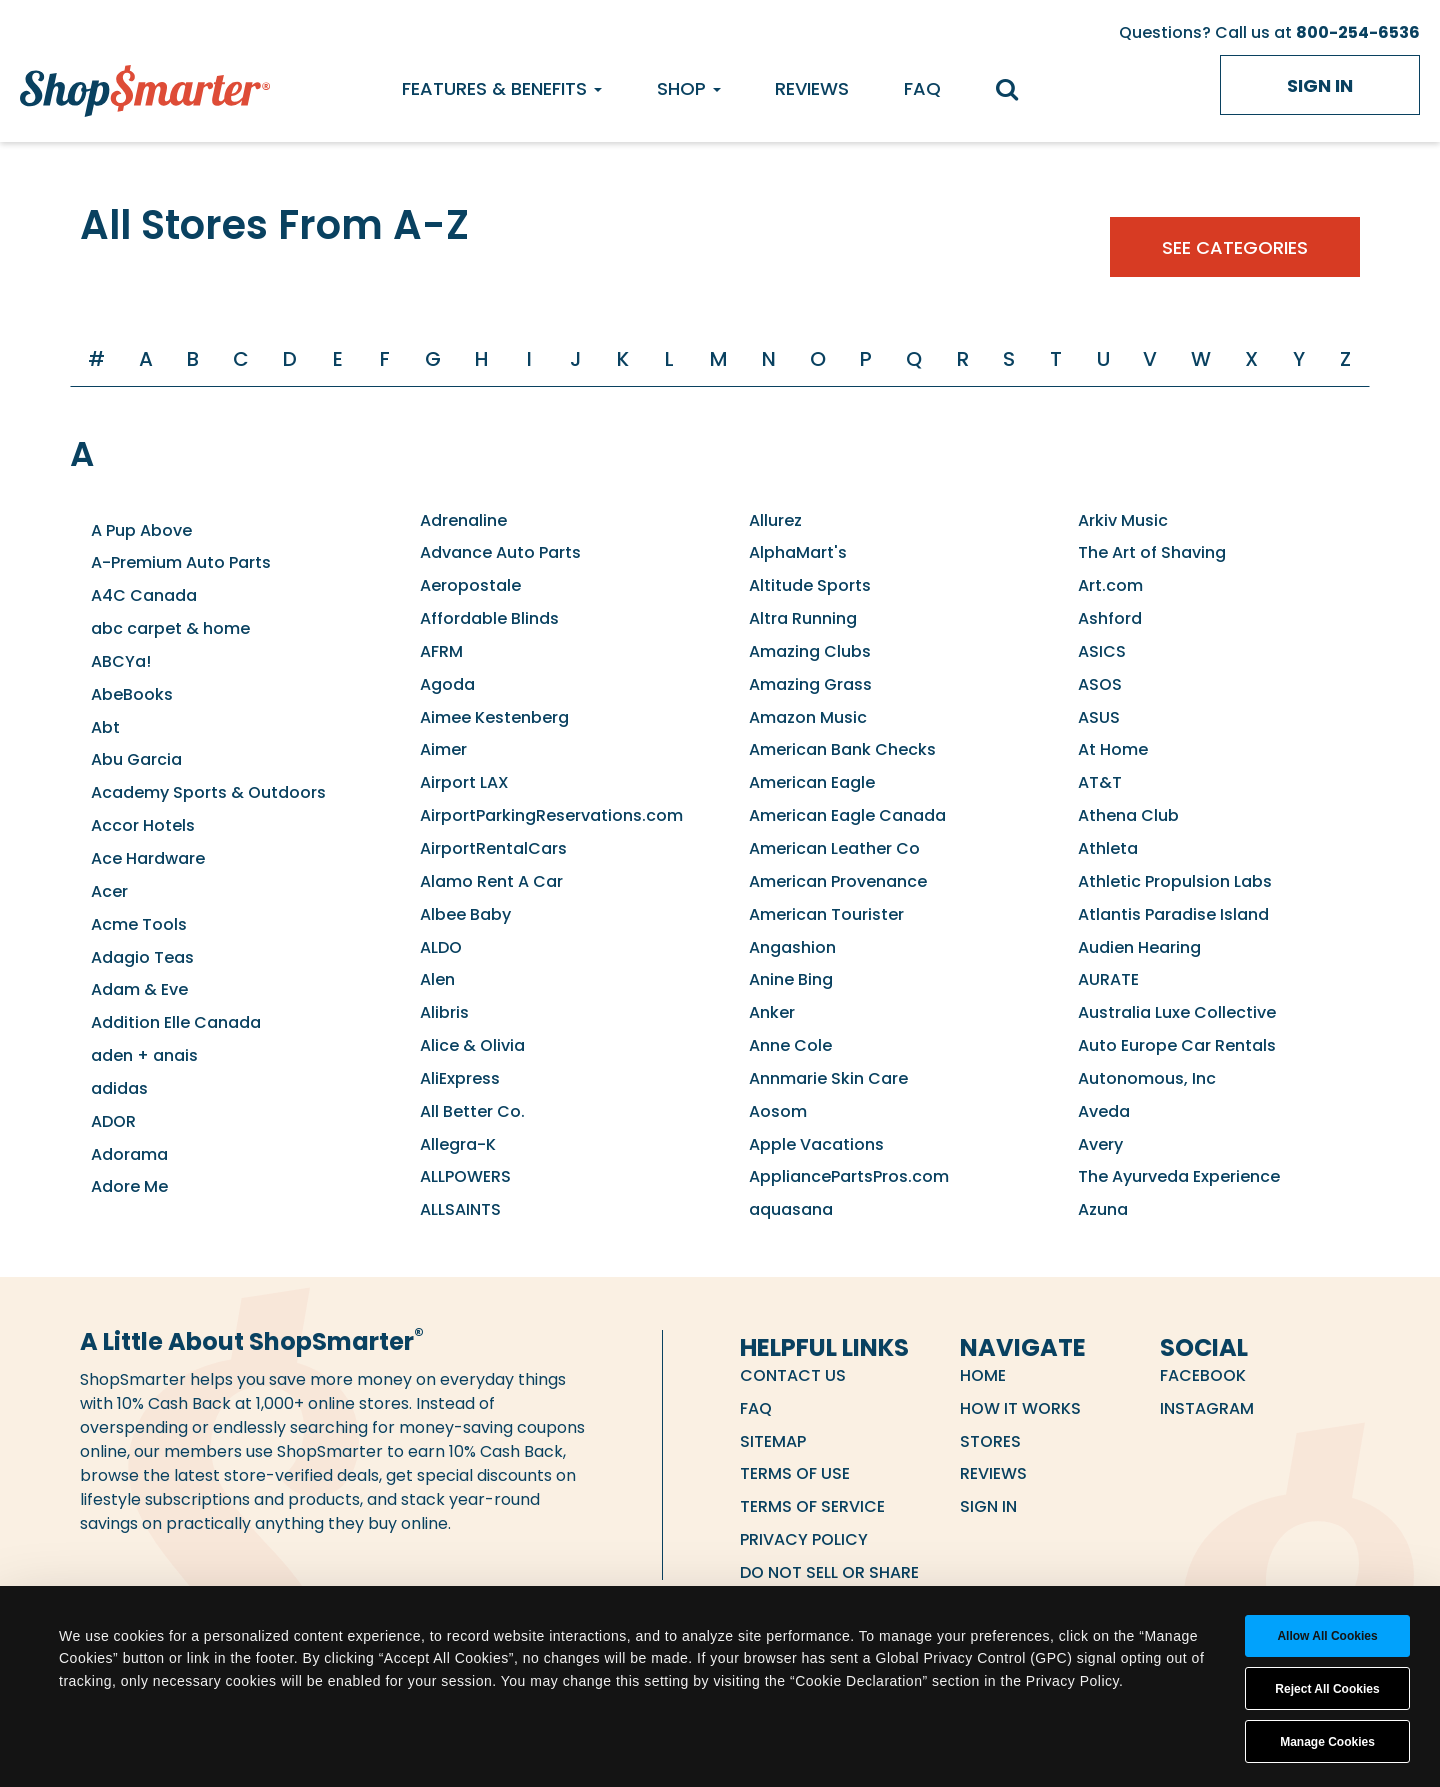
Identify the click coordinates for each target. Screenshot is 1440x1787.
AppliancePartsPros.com (849, 1176)
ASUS (1099, 717)
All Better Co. (472, 1111)
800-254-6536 (1358, 32)
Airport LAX (464, 782)
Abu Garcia (136, 759)
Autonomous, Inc (1147, 1078)
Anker (772, 1012)
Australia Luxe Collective (1177, 1012)
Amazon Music (808, 717)
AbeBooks (132, 694)
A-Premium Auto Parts (181, 562)
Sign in (1320, 85)
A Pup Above (141, 530)
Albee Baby (465, 914)
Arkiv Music (1123, 520)
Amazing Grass (810, 684)
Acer (109, 891)
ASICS (1102, 651)
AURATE (1108, 979)
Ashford (1110, 618)
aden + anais (144, 1055)
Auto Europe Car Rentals (1177, 1045)
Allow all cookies (1327, 1636)
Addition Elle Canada (176, 1022)
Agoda (447, 684)
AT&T (1100, 782)
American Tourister (826, 914)
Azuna (1103, 1209)
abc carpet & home (170, 628)
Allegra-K (458, 1144)
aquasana (791, 1209)
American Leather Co (834, 848)
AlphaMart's (798, 552)
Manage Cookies (1327, 1742)
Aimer (443, 749)
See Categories (1235, 247)
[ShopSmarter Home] (145, 86)
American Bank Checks (842, 749)
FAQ (922, 88)
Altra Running (803, 618)
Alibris (444, 1012)
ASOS (1100, 684)
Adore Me (129, 1186)
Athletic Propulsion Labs (1175, 881)
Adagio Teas (142, 957)
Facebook (1203, 1375)
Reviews (812, 88)
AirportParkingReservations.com (551, 815)
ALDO (441, 947)
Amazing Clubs (810, 651)
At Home (1113, 749)
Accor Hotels (143, 825)
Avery (1100, 1144)
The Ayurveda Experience (1179, 1176)
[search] (1016, 91)
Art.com (1110, 585)
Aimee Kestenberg (494, 717)
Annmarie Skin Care (828, 1078)
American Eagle (812, 782)
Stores (990, 1441)
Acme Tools (139, 924)
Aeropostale (470, 585)
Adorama (129, 1154)
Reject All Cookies (1327, 1689)
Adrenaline (463, 520)
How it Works (1020, 1408)
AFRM (441, 651)
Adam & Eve (139, 989)
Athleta (1108, 848)
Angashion (792, 947)
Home (983, 1375)
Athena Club (1128, 815)
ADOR (113, 1121)
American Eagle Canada (847, 815)
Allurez (775, 520)
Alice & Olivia (472, 1045)
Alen (437, 979)
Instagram (1207, 1408)
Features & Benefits (502, 88)
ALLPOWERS (465, 1176)
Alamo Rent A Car (491, 881)
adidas (119, 1088)
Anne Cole (790, 1045)
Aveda (1104, 1111)
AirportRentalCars (493, 848)
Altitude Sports (810, 585)
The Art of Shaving (1152, 552)
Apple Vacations (816, 1144)
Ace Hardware (148, 858)
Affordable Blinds (489, 618)
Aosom (778, 1111)
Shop (689, 88)
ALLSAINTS (460, 1209)
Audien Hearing (1139, 947)
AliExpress (460, 1078)
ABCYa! (121, 661)
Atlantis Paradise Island (1173, 914)
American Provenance (838, 881)
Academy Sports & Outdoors (208, 792)
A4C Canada (144, 595)
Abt (105, 727)
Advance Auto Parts (500, 552)
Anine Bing (791, 979)
